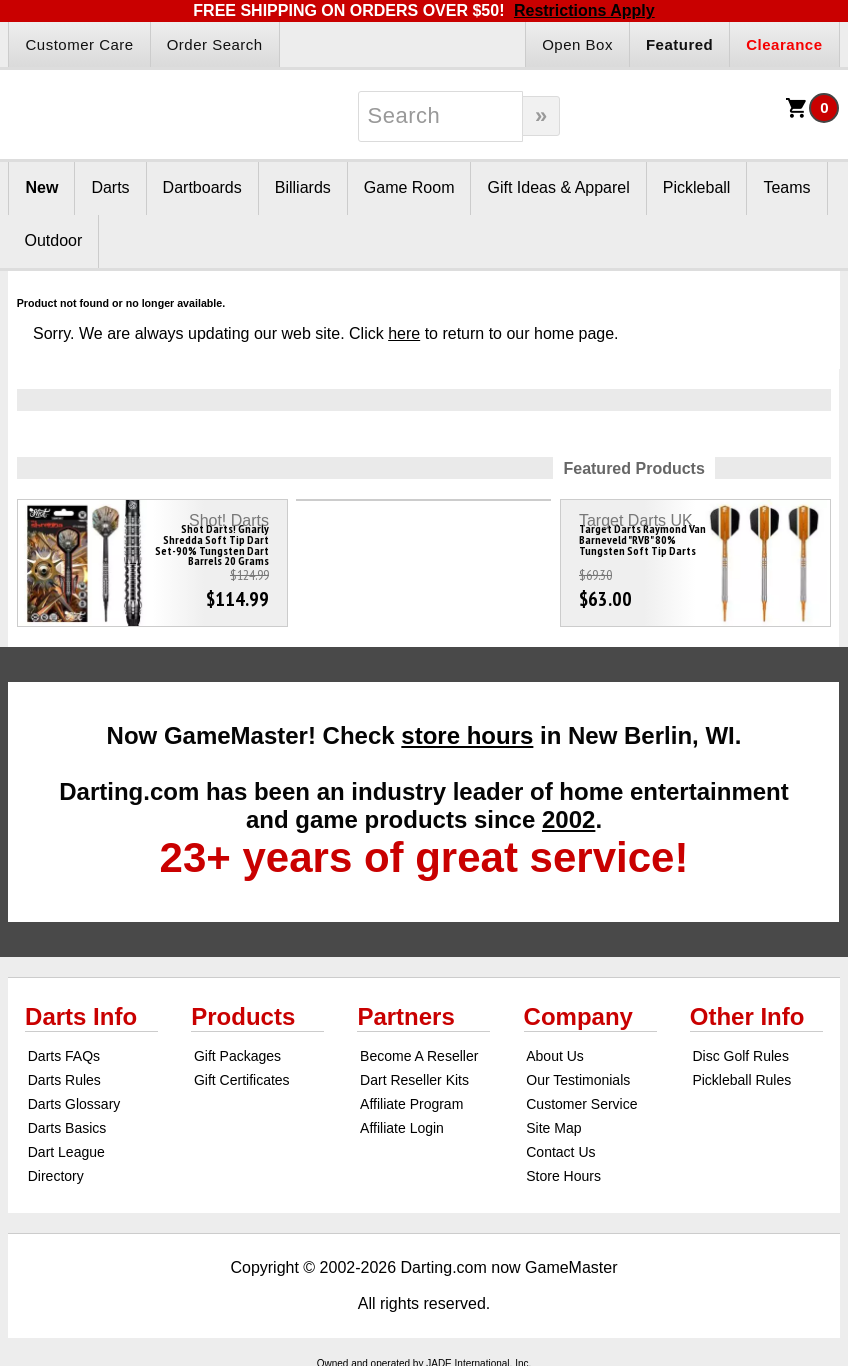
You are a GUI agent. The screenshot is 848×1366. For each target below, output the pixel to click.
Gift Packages (237, 1056)
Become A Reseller (419, 1056)
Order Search (215, 44)
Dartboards (202, 187)
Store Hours (563, 1176)
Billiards (303, 187)
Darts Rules (64, 1080)
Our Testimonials (578, 1080)
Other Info (747, 1016)
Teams (786, 187)
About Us (555, 1056)
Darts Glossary (74, 1104)
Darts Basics (67, 1128)
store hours (467, 735)
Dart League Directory (66, 1164)
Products (243, 1016)
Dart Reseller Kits (414, 1080)
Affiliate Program (411, 1104)
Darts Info (81, 1016)
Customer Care (79, 44)
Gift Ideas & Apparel (558, 187)
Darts (110, 187)
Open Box (577, 44)
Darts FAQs (64, 1056)
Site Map (553, 1128)
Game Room (409, 187)
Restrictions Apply (584, 10)
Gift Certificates (242, 1080)
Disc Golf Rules (740, 1056)
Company (578, 1016)
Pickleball (697, 187)
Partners (405, 1016)
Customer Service (581, 1104)
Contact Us (560, 1152)
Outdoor (53, 240)
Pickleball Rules (741, 1080)
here (404, 333)
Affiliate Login (402, 1128)
